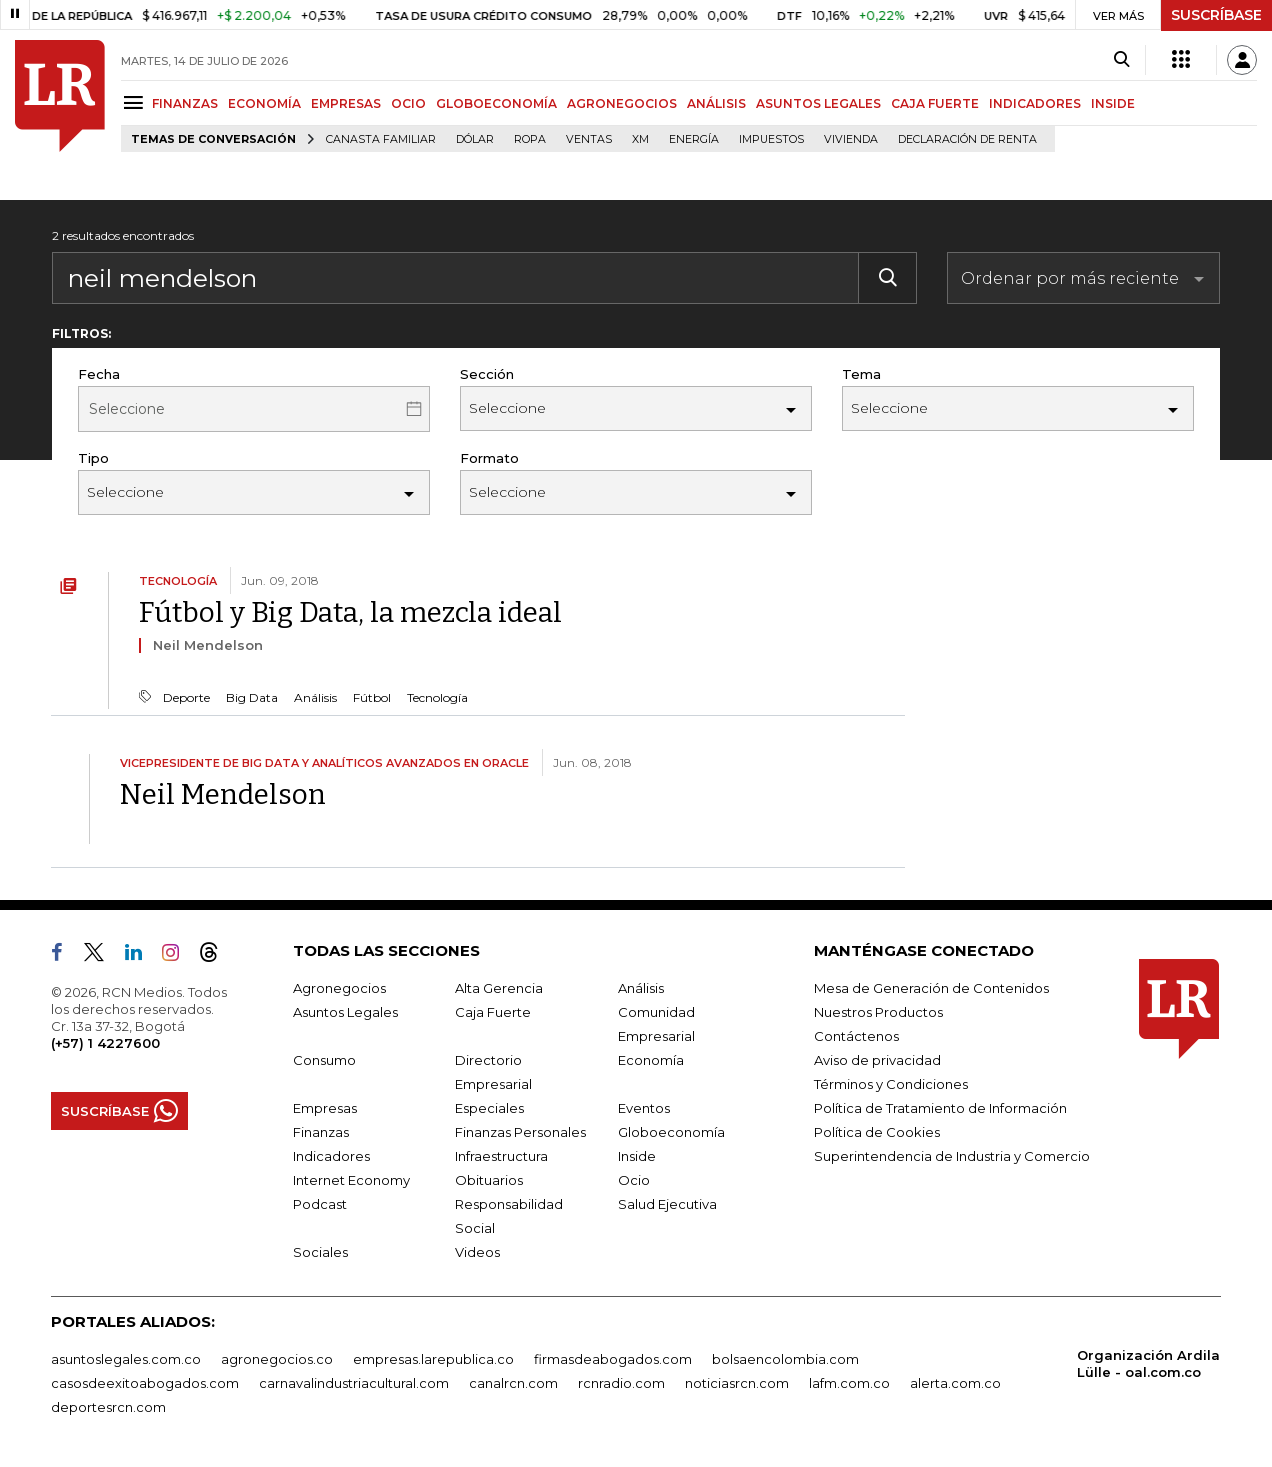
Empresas (325, 1108)
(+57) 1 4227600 (105, 1043)
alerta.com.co (955, 1383)
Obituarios (489, 1180)
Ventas (589, 139)
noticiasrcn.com (737, 1383)
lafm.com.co (849, 1383)
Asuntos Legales (345, 1012)
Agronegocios (339, 988)
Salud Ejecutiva (667, 1204)
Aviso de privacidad (877, 1060)
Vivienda (851, 139)
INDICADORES (1035, 103)
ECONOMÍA (264, 103)
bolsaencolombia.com (785, 1359)
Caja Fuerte (493, 1012)
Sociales (320, 1252)
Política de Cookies (877, 1132)
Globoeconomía (671, 1132)
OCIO (408, 103)
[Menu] (136, 102)
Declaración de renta (967, 139)
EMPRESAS (346, 103)
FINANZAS (185, 103)
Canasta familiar (381, 139)
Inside (637, 1156)
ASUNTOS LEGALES (818, 103)
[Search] (1121, 60)
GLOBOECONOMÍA (496, 103)
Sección (487, 374)
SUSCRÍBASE (1216, 15)
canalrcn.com (513, 1383)
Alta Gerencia (499, 988)
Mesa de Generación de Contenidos (931, 988)
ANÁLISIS (716, 103)
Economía (651, 1060)
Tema (861, 374)
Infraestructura (501, 1156)
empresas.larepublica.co (433, 1359)
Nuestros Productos (878, 1012)
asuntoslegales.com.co (126, 1359)
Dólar (475, 139)
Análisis (641, 988)
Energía (694, 139)
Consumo (324, 1060)
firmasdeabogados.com (613, 1359)
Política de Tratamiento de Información (940, 1108)
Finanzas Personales (520, 1132)
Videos (477, 1252)
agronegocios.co (277, 1359)
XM (640, 139)
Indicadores (331, 1156)
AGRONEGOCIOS (622, 103)
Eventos (644, 1108)
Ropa (530, 139)
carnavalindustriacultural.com (354, 1383)
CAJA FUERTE (935, 103)
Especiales (489, 1108)
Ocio (634, 1180)
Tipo (93, 458)
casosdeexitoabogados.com (145, 1383)
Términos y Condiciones (891, 1084)
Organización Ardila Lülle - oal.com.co (1148, 1363)
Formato (489, 458)
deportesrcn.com (108, 1407)
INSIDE (1113, 103)
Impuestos (771, 139)
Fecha (99, 374)
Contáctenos (856, 1036)
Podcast (320, 1204)
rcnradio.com (621, 1383)
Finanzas (321, 1132)
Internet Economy (351, 1180)
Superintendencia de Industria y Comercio (952, 1156)
